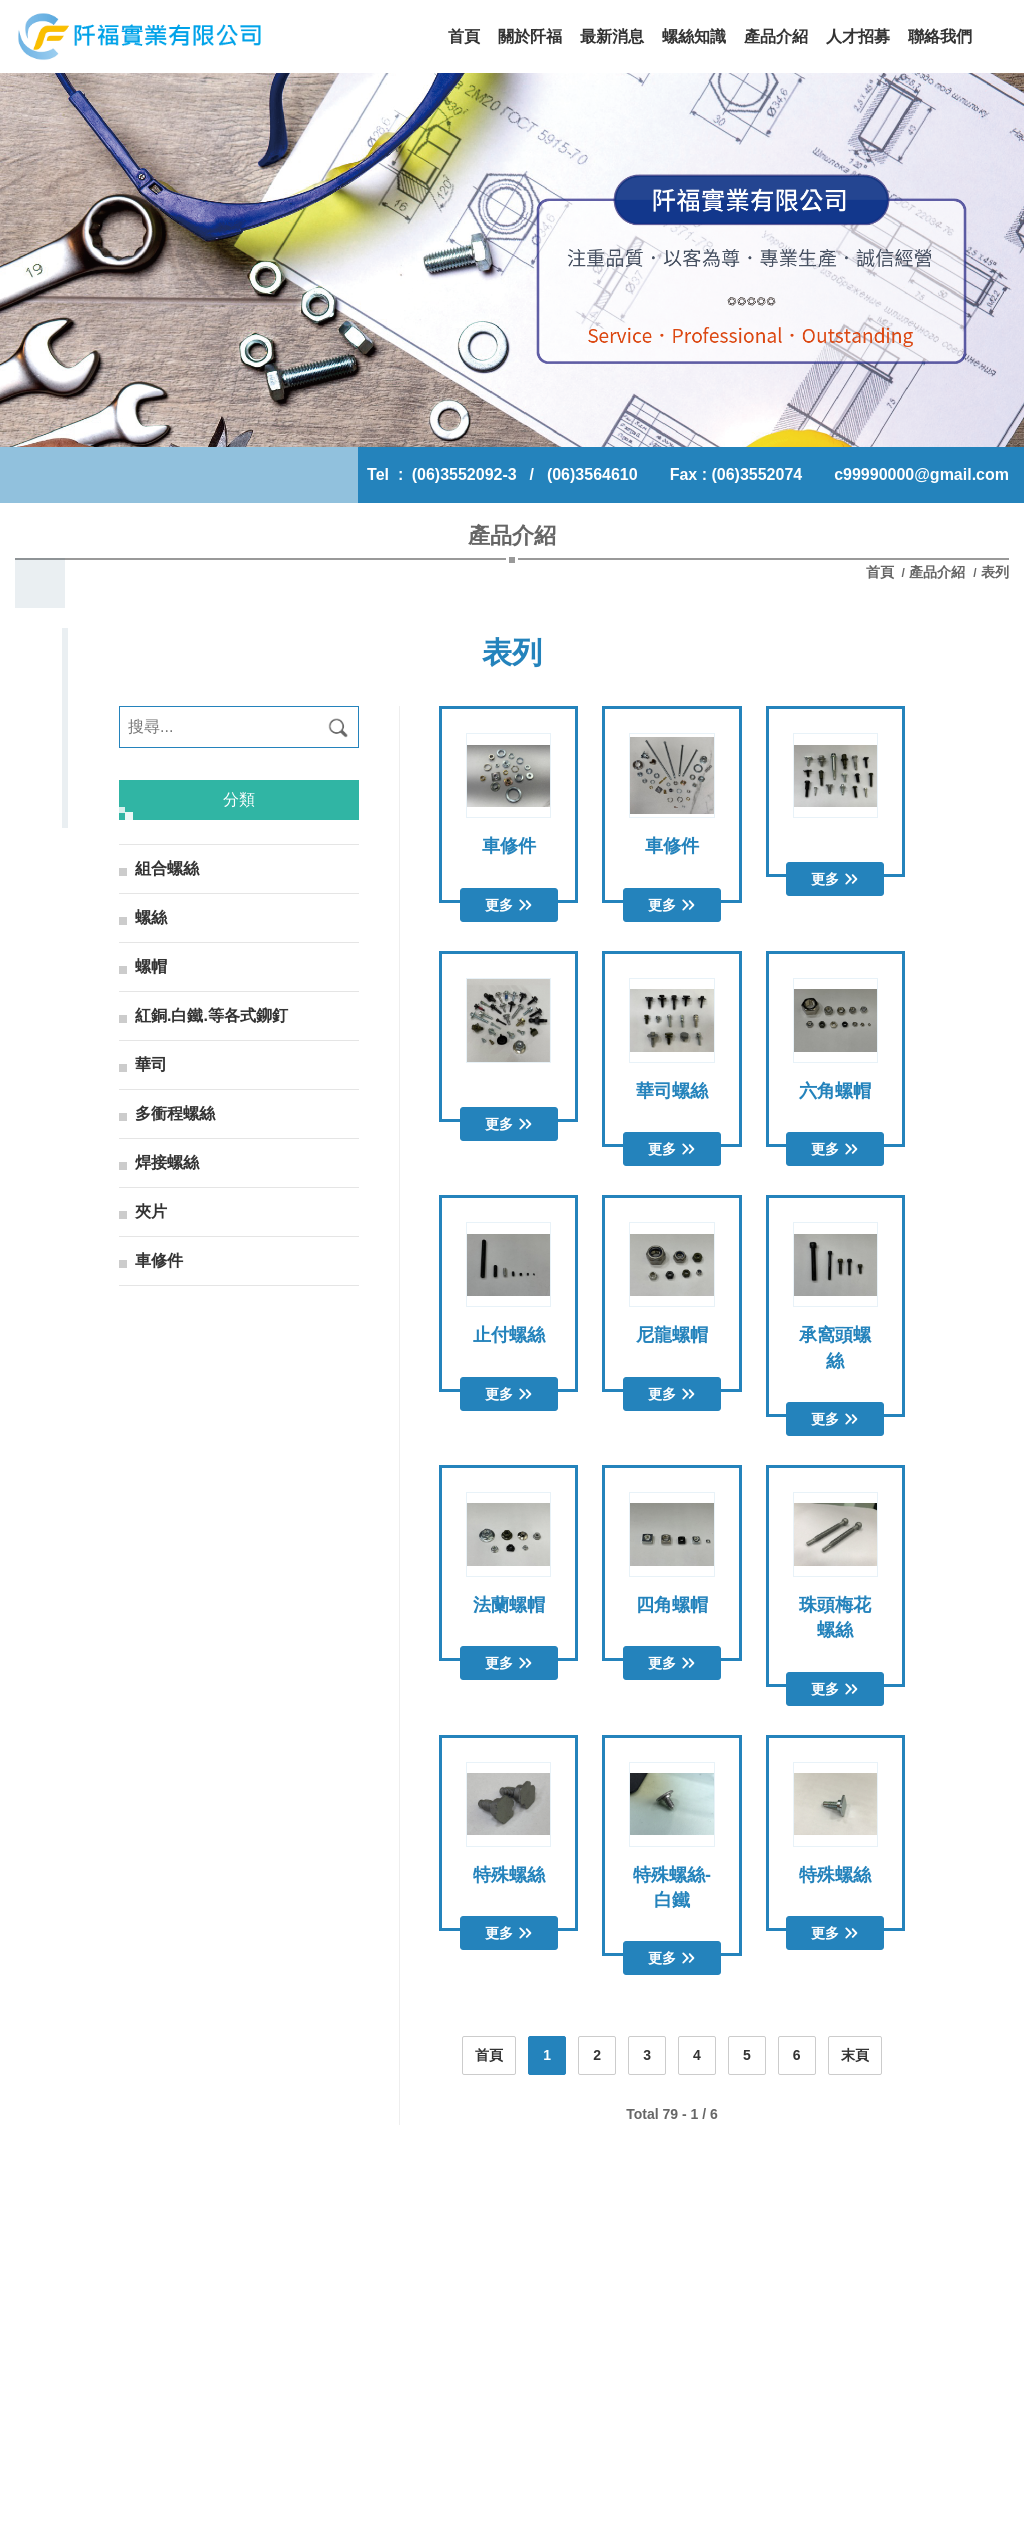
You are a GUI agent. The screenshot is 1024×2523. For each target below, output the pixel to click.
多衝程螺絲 (175, 1113)
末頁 (855, 2055)
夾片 (151, 1211)
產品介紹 (937, 572)
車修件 (159, 1260)
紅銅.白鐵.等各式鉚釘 (211, 1015)
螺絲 (151, 917)
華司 (151, 1064)
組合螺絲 (167, 868)
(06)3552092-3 (464, 474)
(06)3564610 (592, 474)
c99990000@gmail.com (921, 474)
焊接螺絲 (167, 1162)
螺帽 (151, 966)
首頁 (882, 572)
